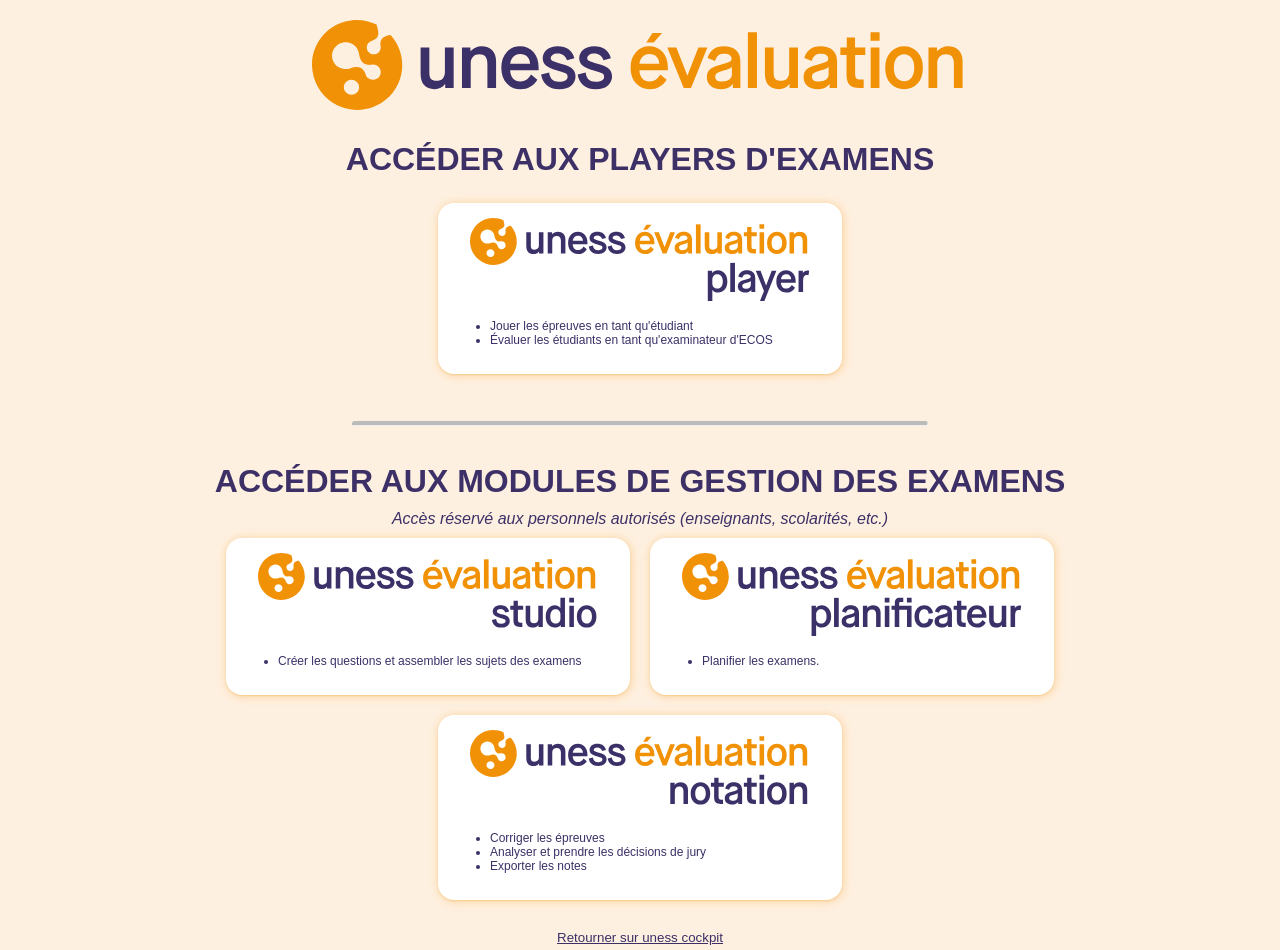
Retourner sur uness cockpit (640, 937)
